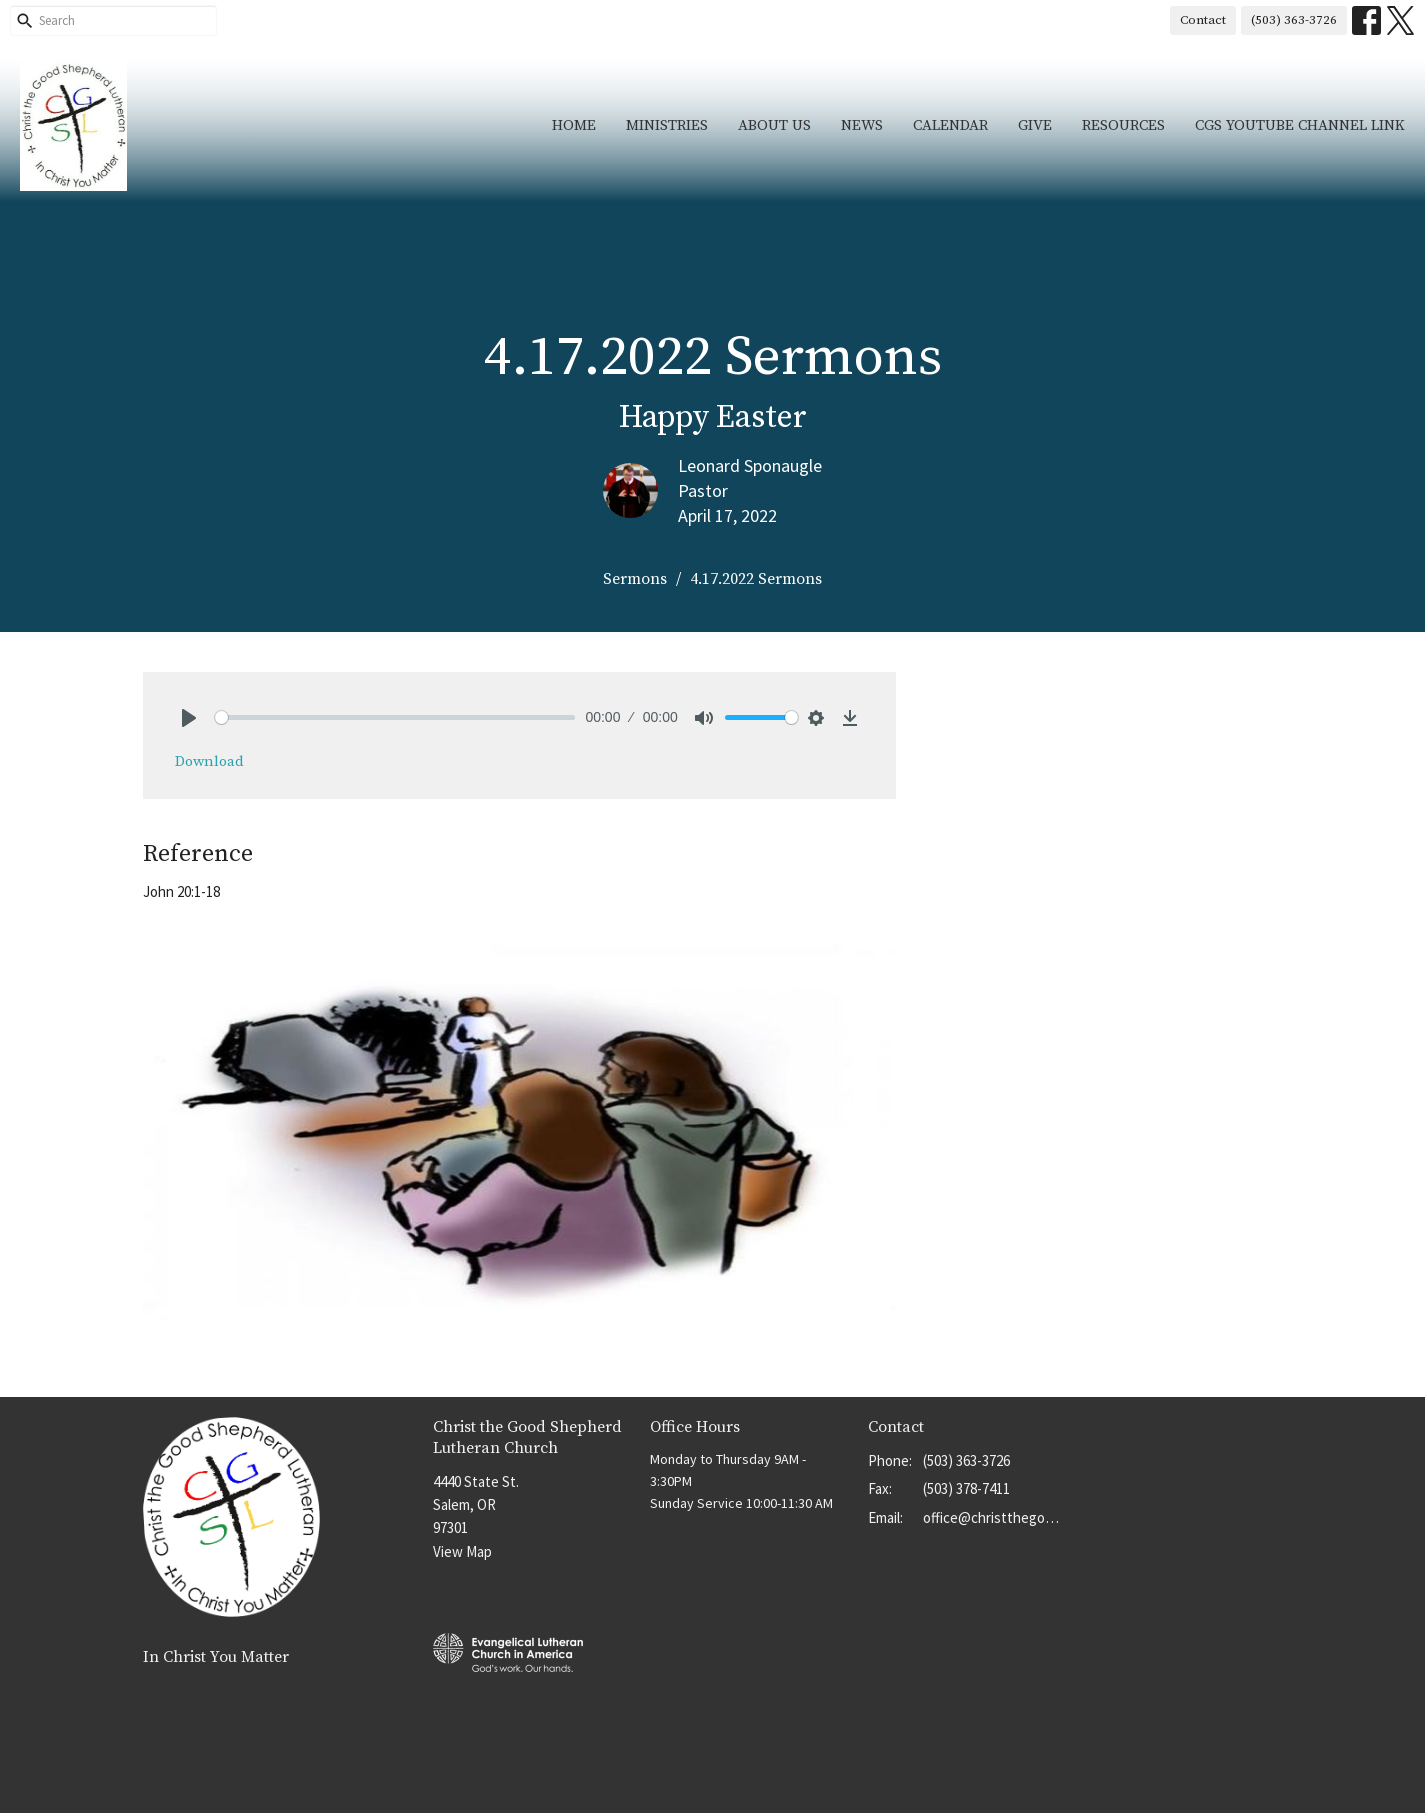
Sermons (635, 579)
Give (1035, 125)
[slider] (395, 717)
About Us (774, 125)
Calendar (950, 125)
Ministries (667, 125)
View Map (462, 1551)
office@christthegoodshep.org (994, 1517)
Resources (1123, 125)
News (862, 125)
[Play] (189, 718)
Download (209, 761)
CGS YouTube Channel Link (1300, 125)
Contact (1203, 20)
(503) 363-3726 (1294, 20)
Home (574, 125)
